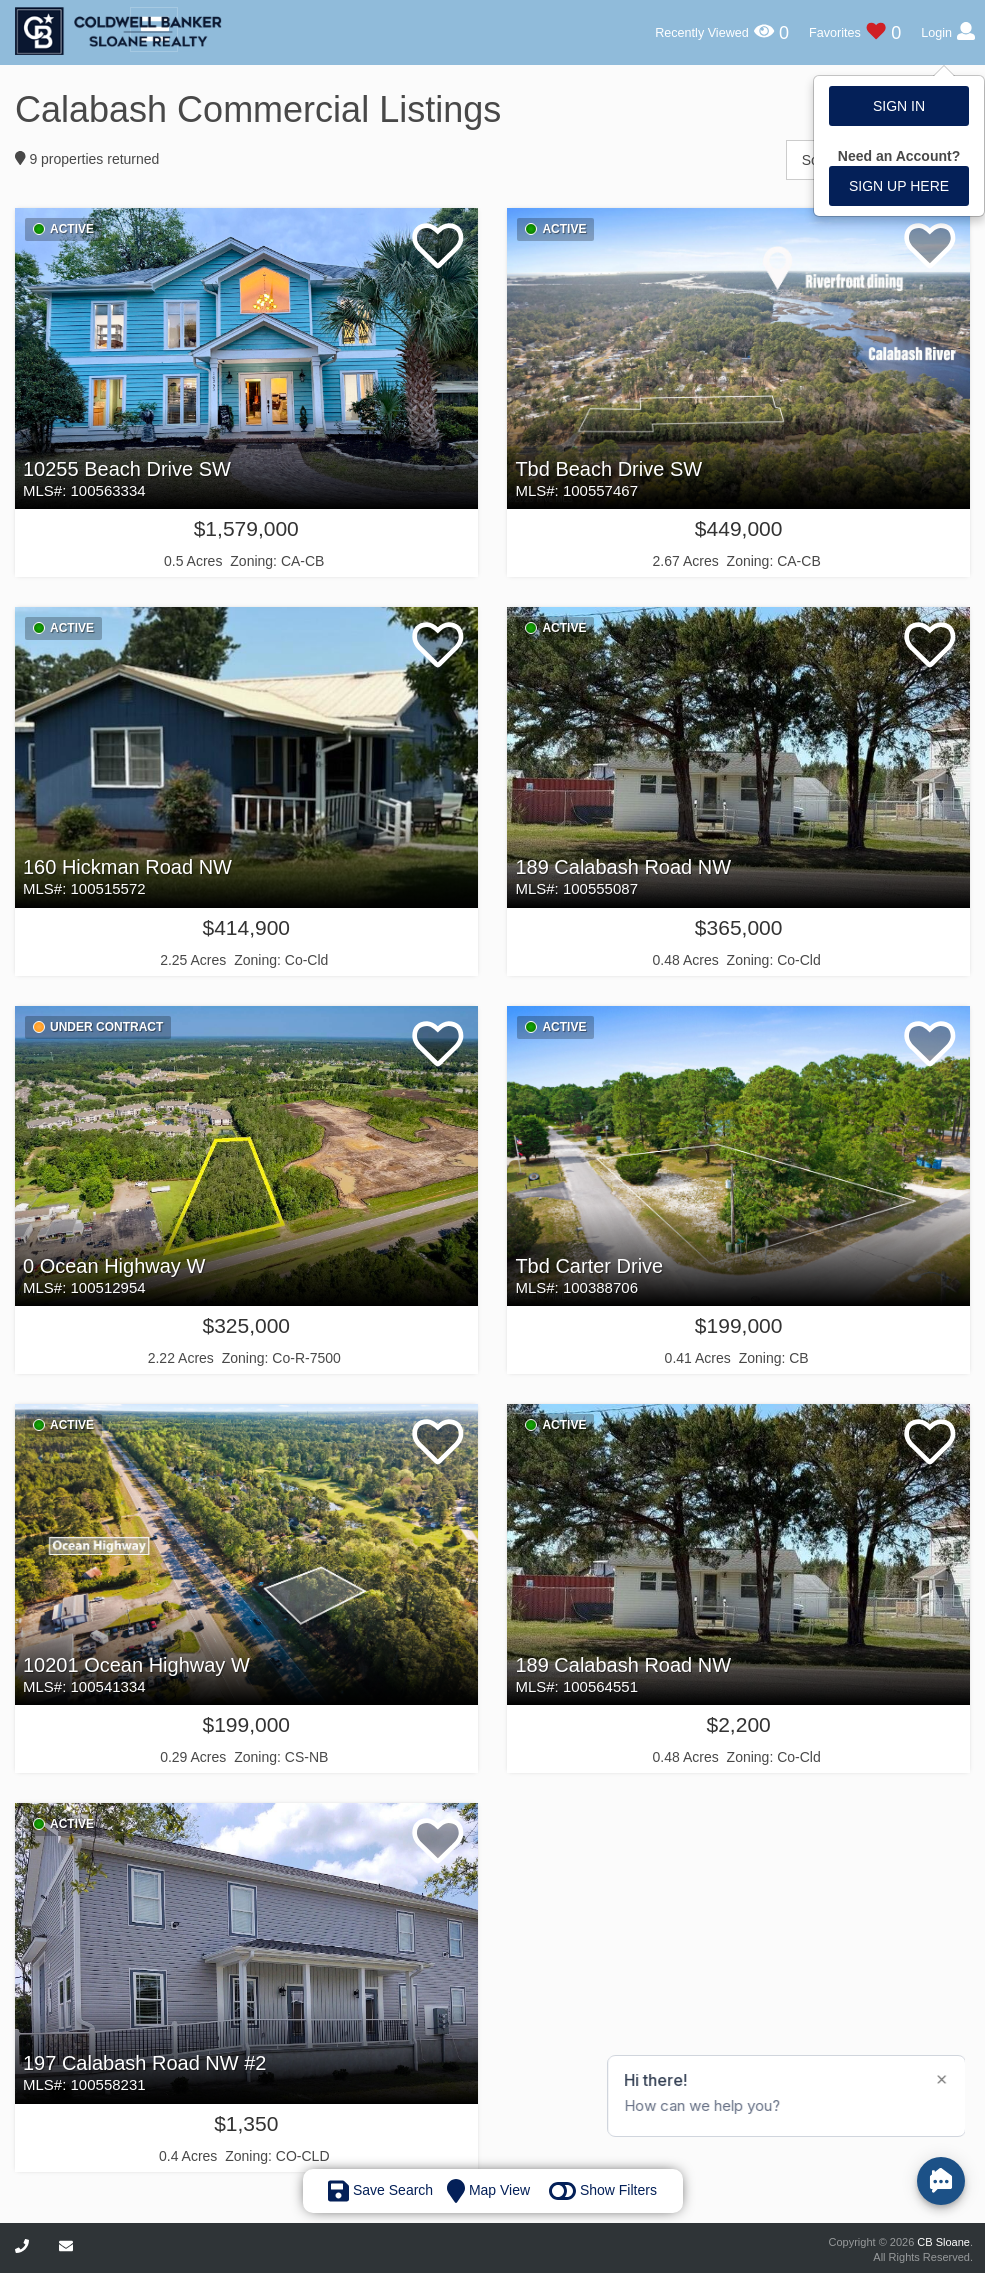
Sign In (899, 106)
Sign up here (899, 186)
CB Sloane (943, 2242)
